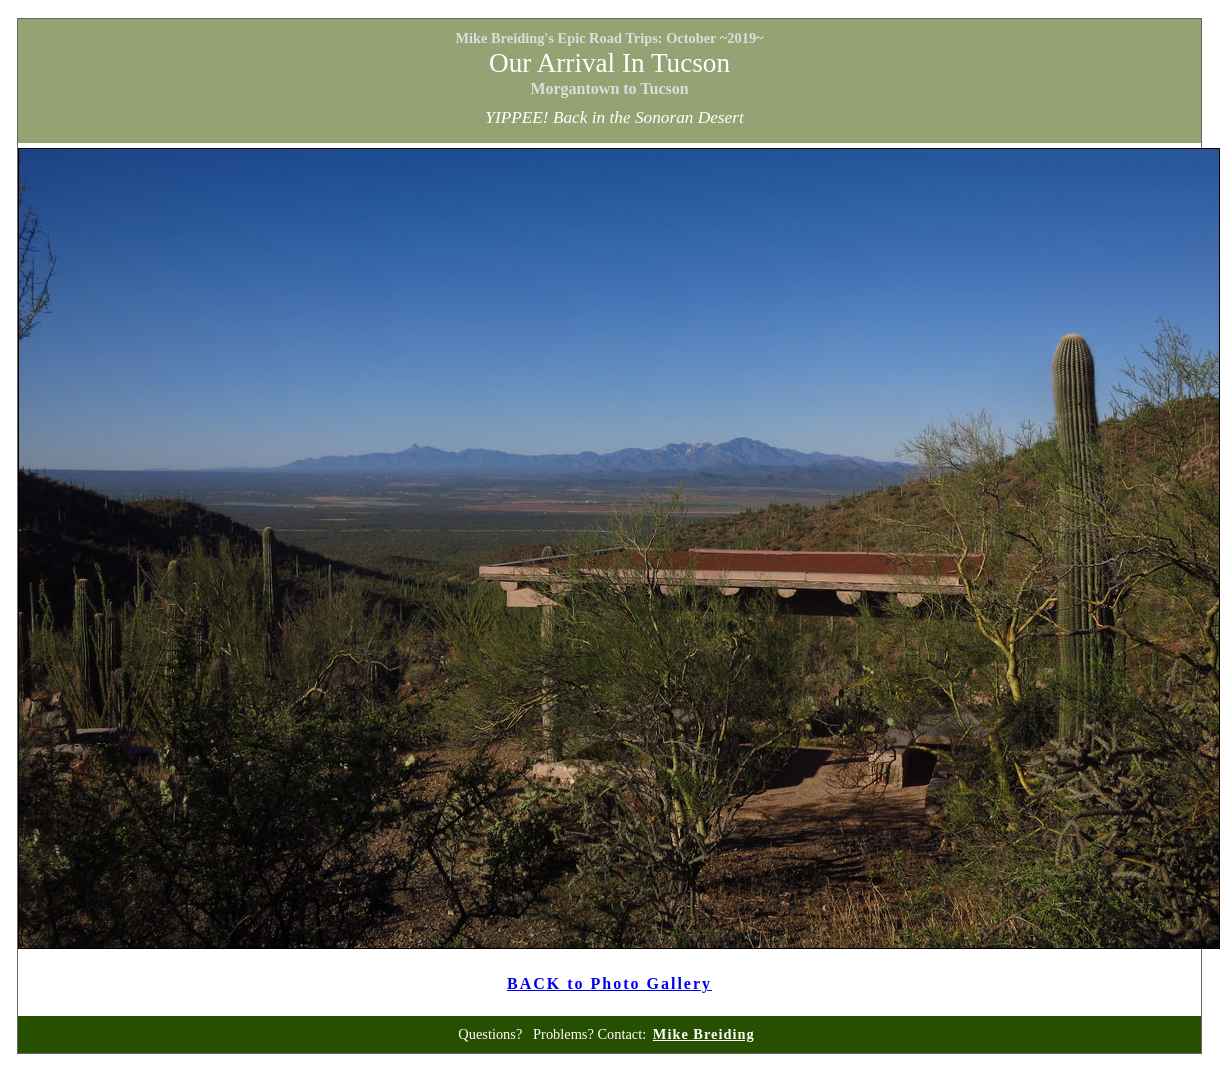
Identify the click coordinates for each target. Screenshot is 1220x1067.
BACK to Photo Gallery (609, 983)
